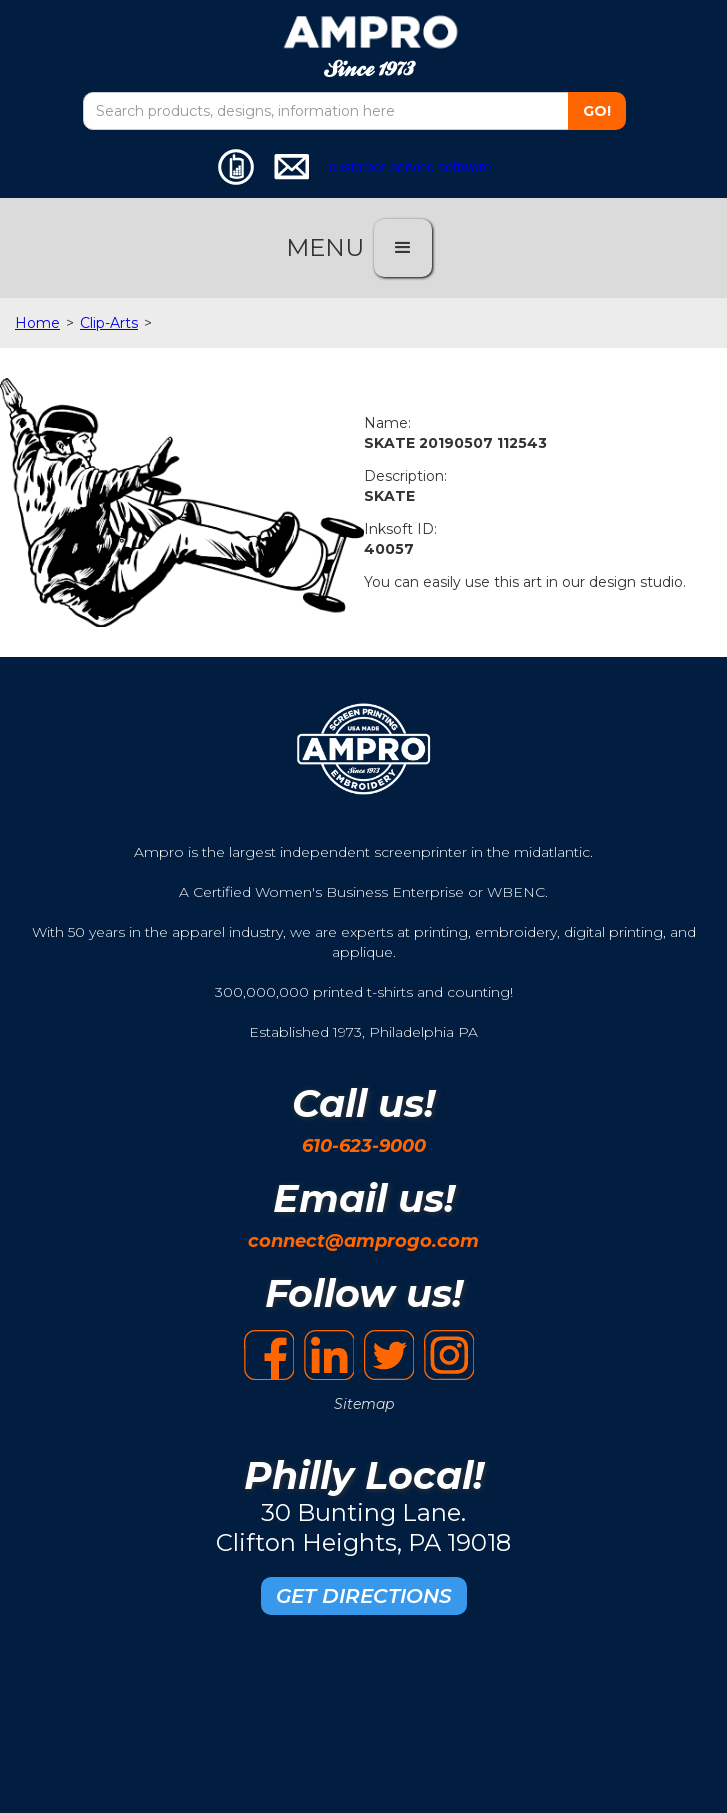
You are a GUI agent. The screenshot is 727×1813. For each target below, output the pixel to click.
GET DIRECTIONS (364, 1596)
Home (37, 323)
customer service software (410, 167)
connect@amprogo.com (363, 1241)
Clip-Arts (109, 323)
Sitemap (364, 1404)
